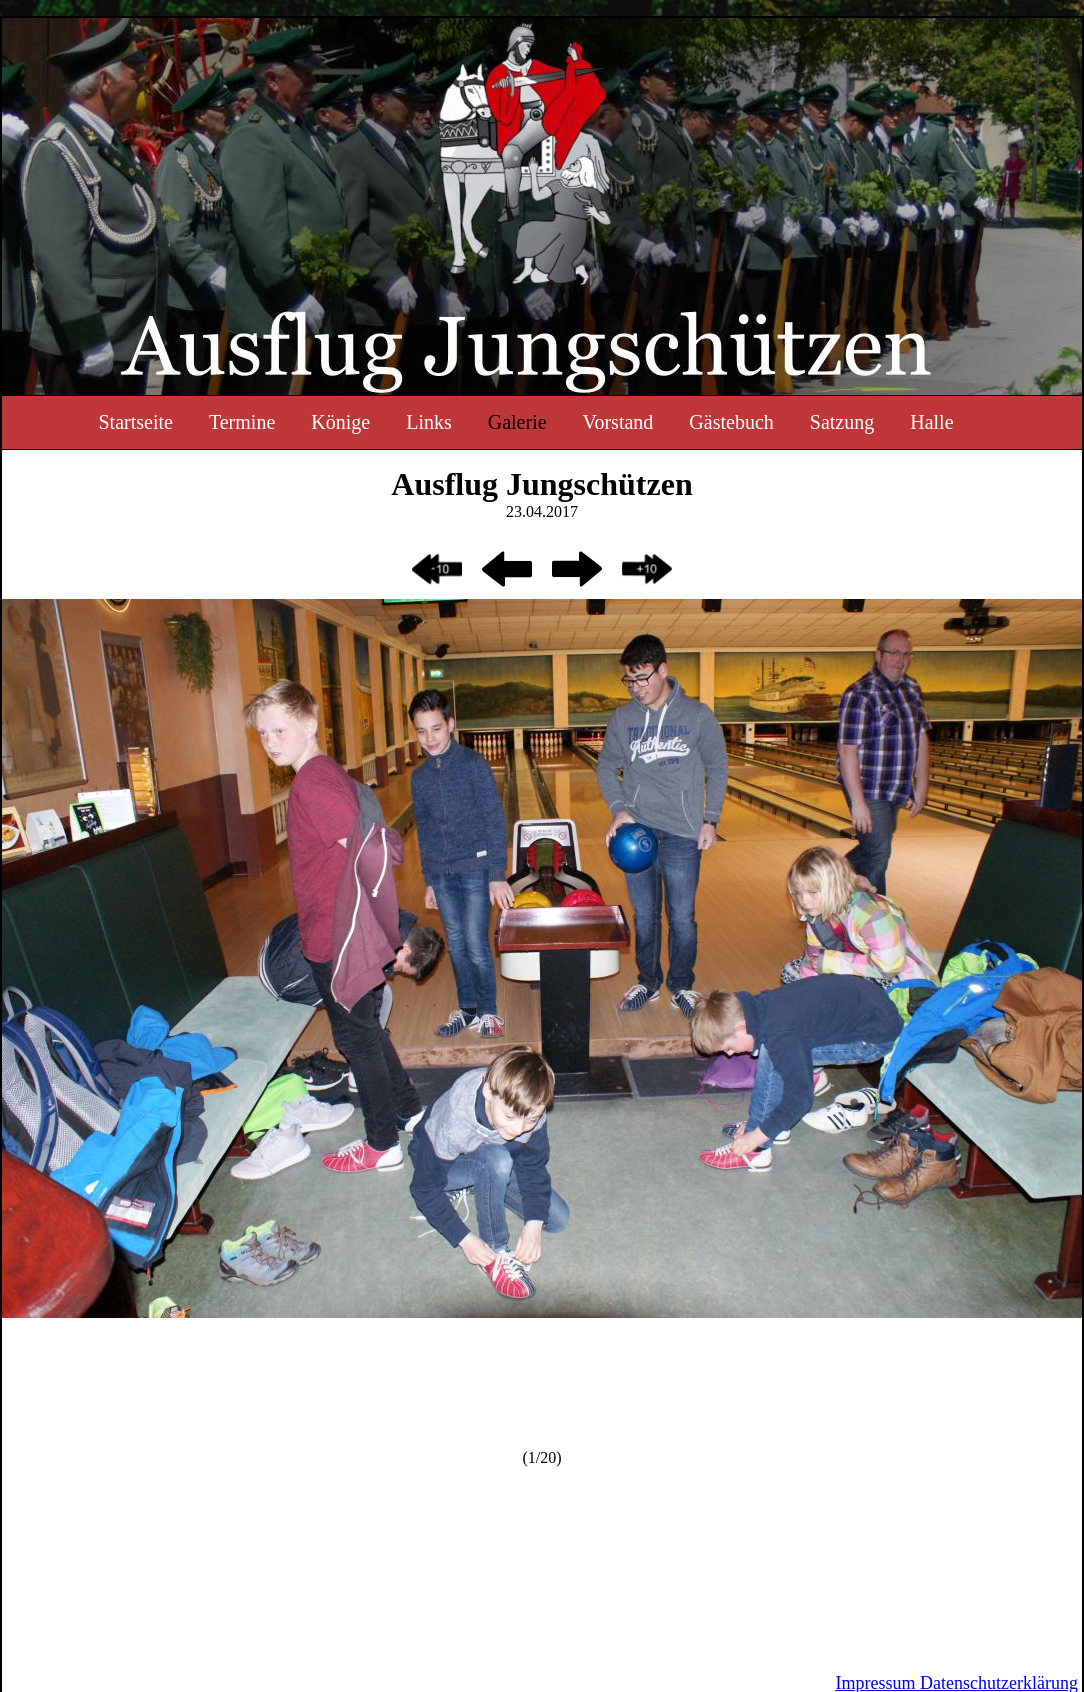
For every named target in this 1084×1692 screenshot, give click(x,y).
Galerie (517, 422)
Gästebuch (731, 422)
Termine (242, 422)
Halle (931, 422)
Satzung (842, 422)
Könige (340, 422)
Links (429, 422)
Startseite (135, 422)
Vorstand (618, 422)
